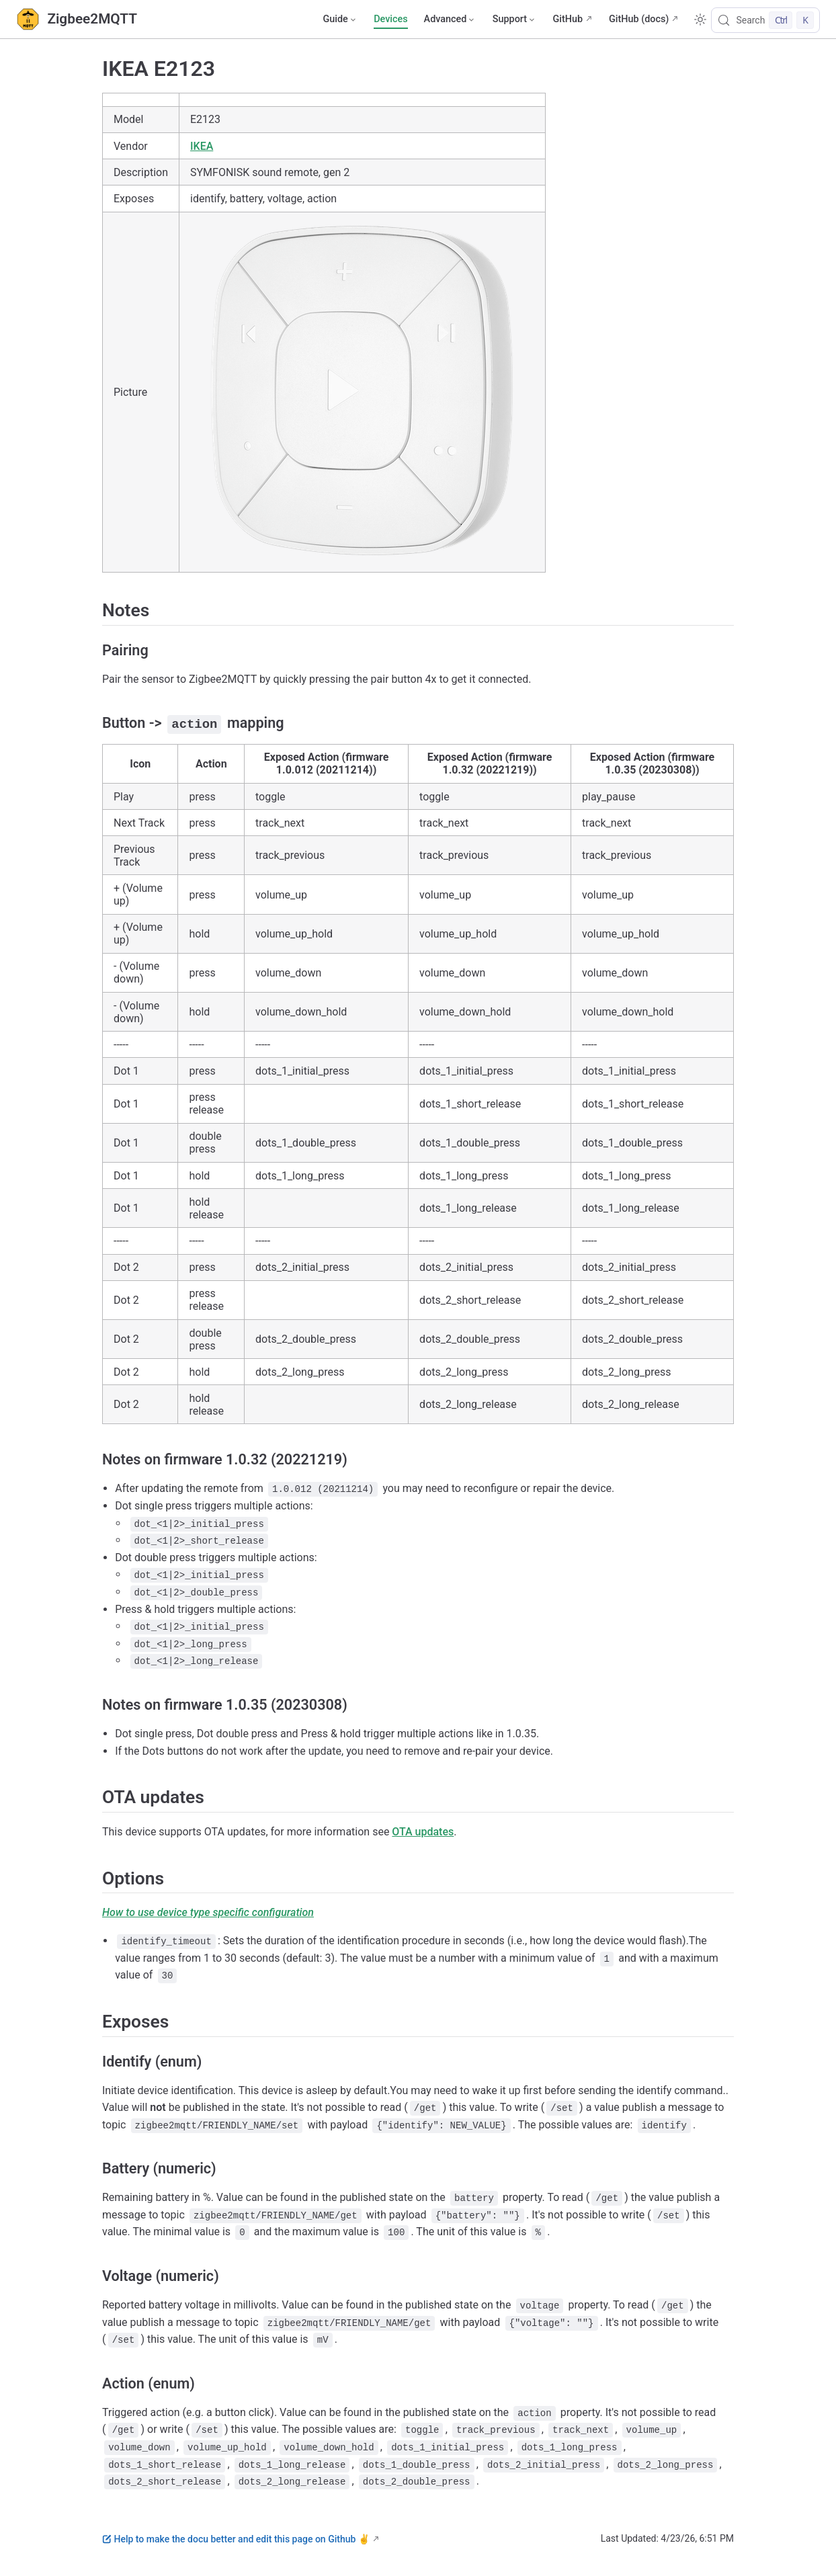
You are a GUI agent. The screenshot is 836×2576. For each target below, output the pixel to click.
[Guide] (340, 19)
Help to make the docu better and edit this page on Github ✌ (236, 2538)
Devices (390, 19)
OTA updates (423, 1831)
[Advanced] (450, 19)
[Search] (765, 20)
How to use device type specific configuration (208, 1912)
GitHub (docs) (639, 19)
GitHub (567, 19)
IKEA (201, 146)
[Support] (515, 19)
